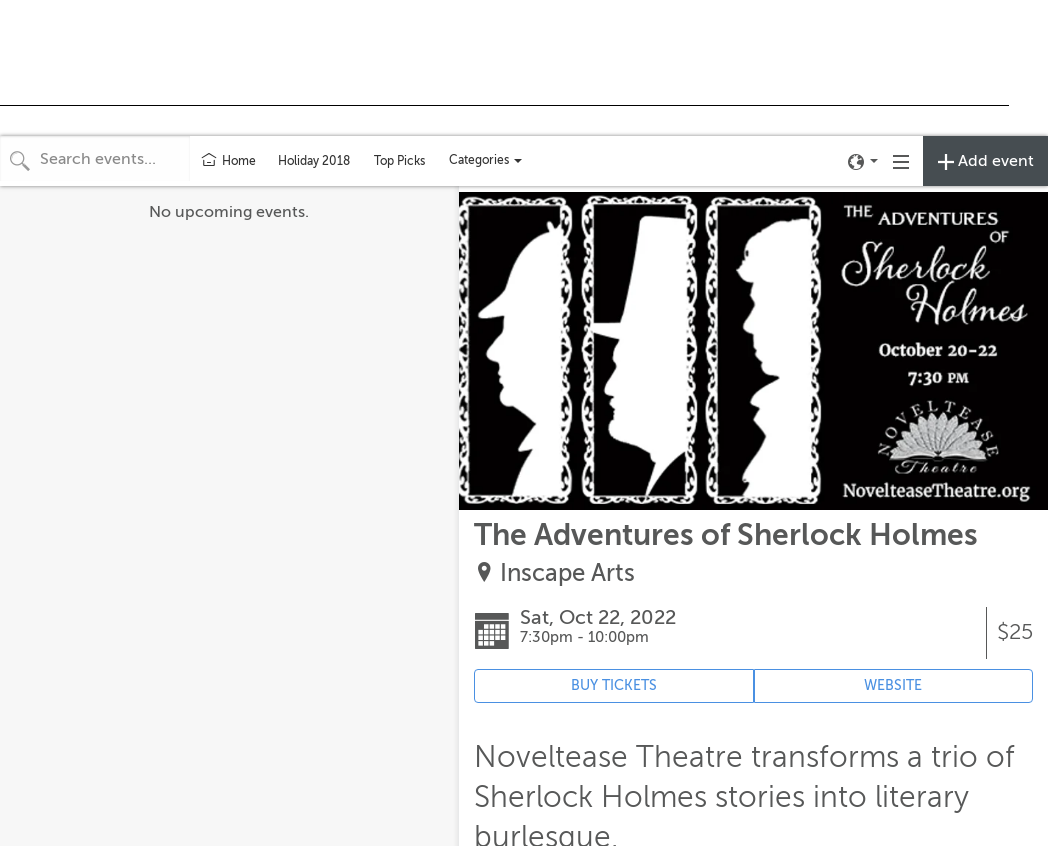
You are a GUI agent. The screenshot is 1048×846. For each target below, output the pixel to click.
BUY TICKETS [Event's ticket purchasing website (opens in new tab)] (614, 685)
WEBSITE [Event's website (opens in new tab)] (893, 685)
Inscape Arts (567, 573)
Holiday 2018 (314, 161)
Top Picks (399, 161)
